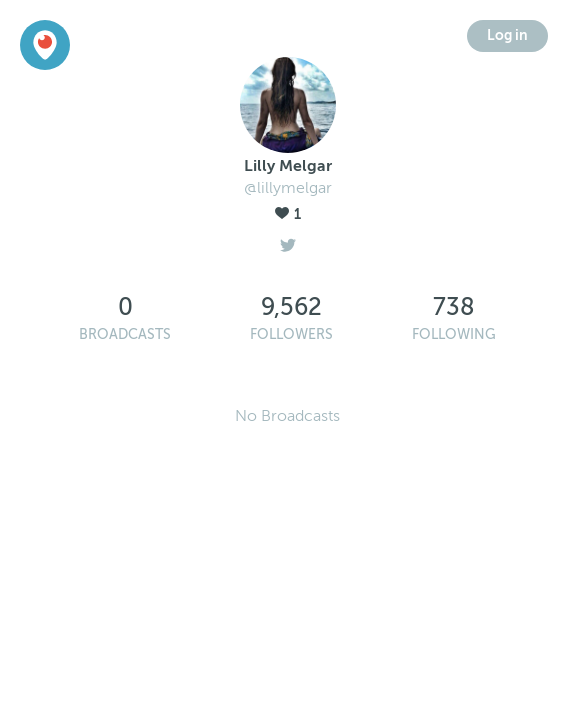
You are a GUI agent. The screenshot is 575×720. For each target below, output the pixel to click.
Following (454, 334)
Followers (291, 334)
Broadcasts (125, 334)
